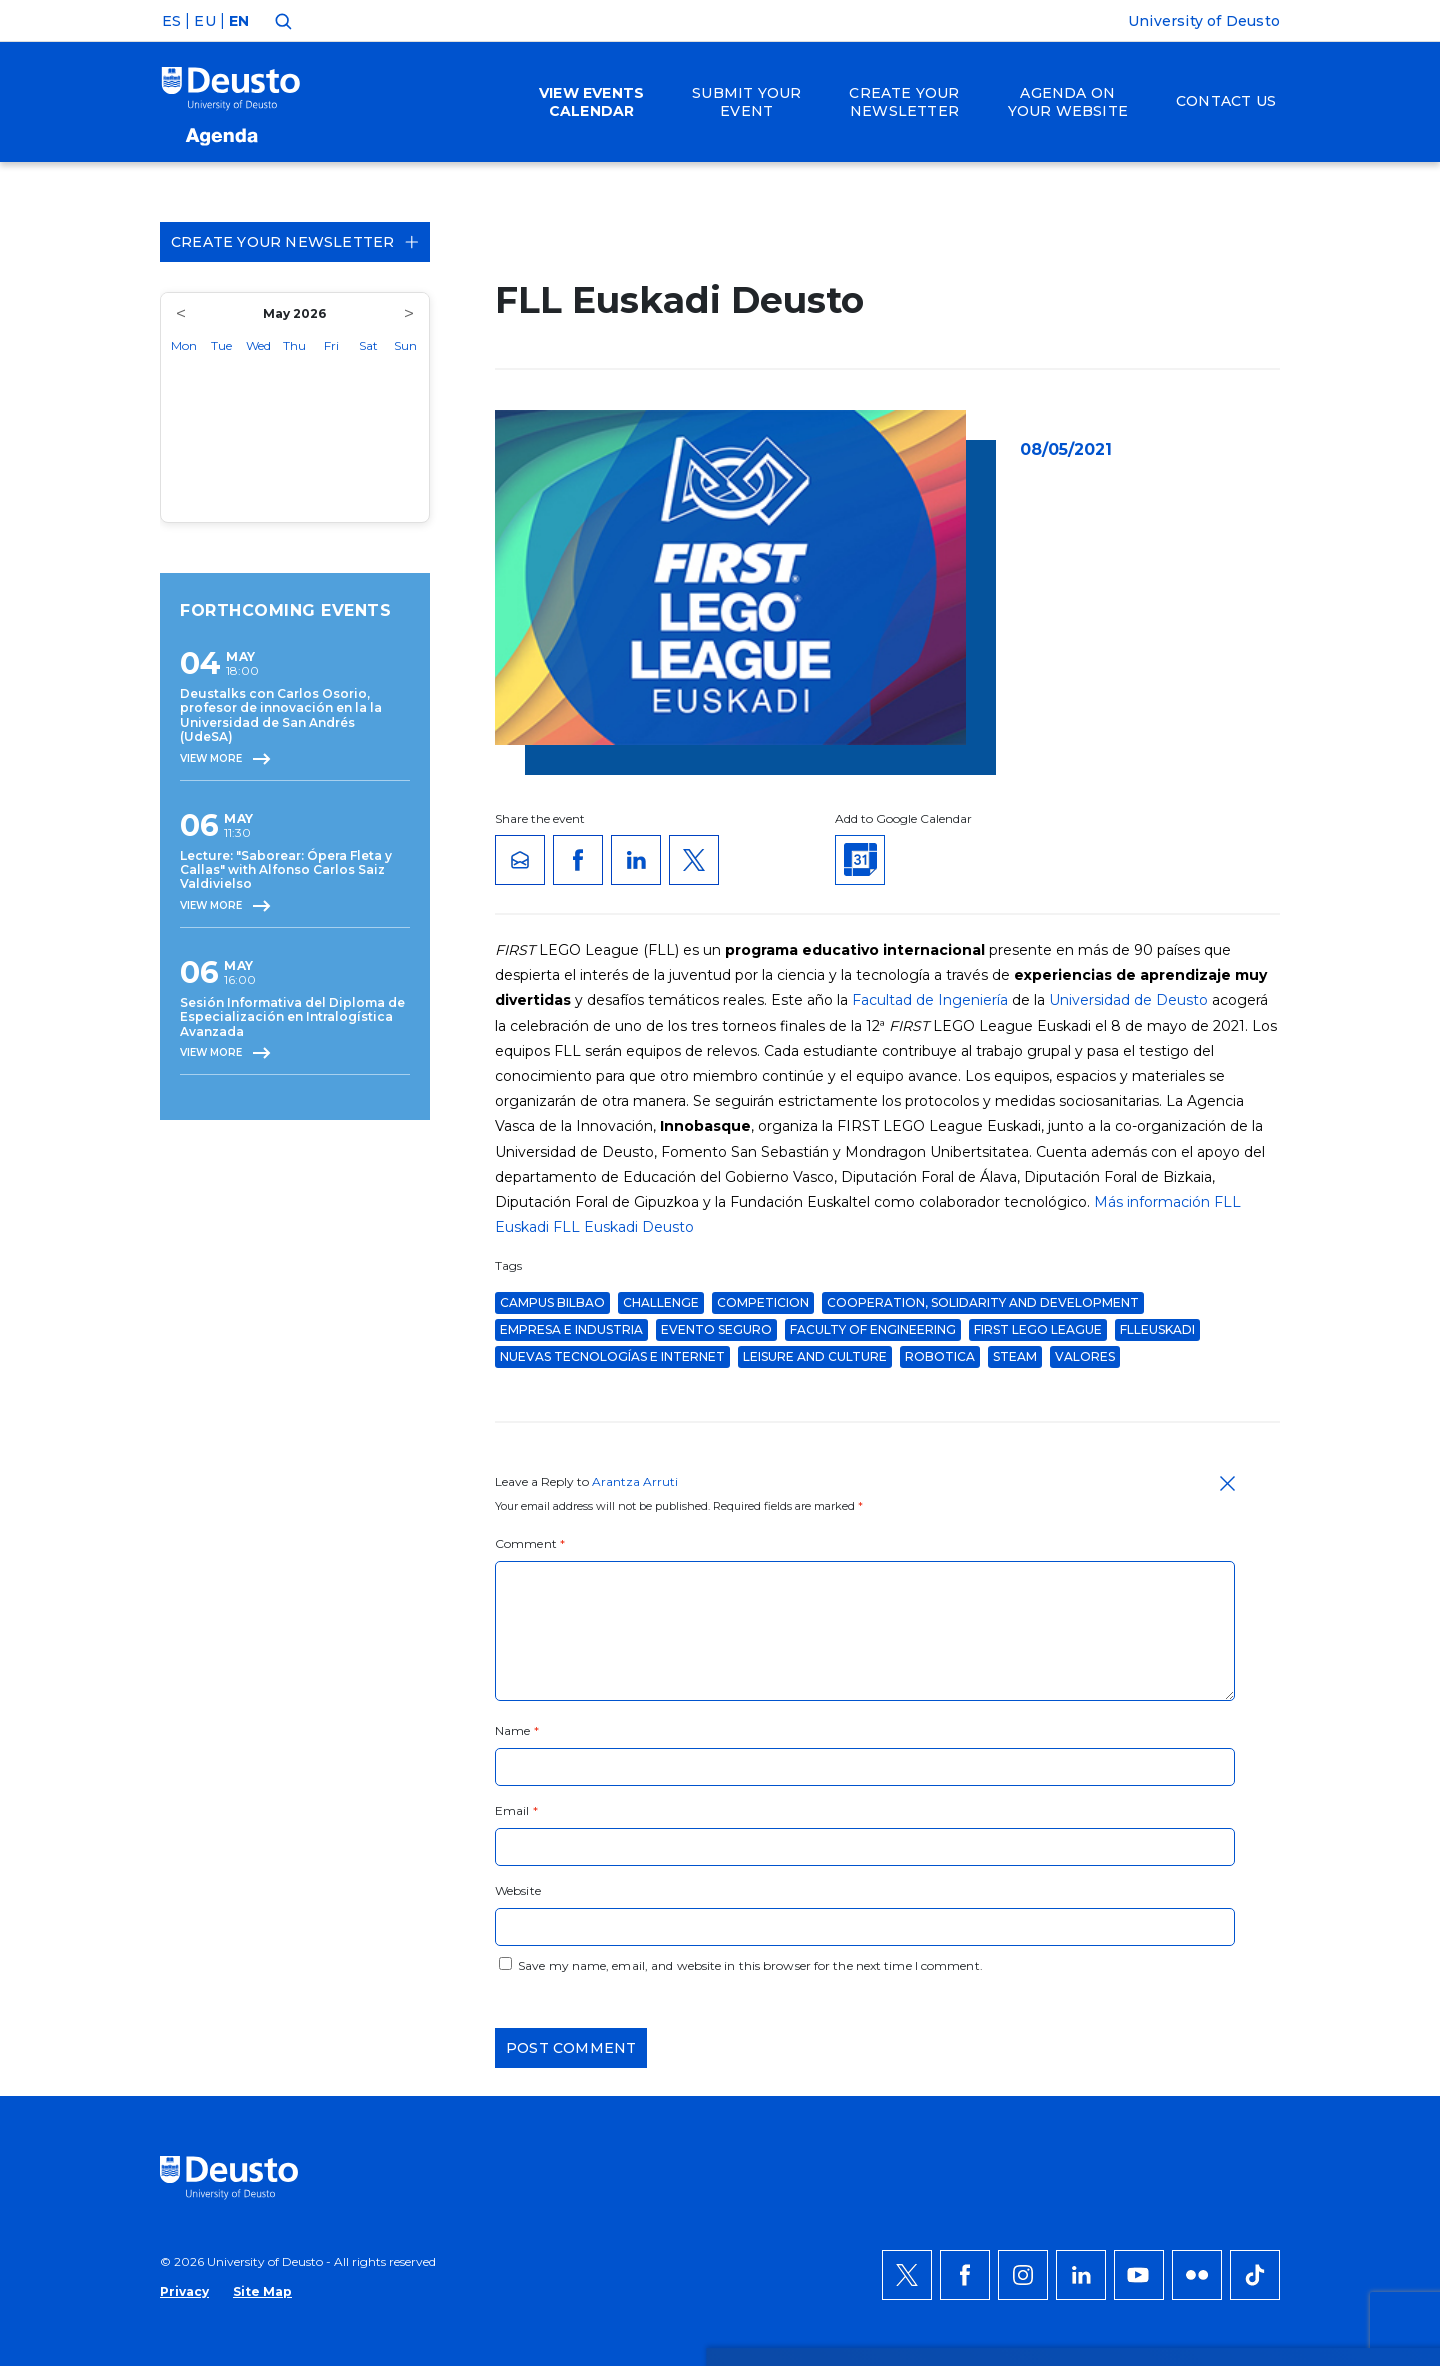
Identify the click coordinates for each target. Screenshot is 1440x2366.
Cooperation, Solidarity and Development (983, 1302)
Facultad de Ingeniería (930, 1000)
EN (239, 21)
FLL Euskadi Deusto (623, 1227)
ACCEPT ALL (1237, 1869)
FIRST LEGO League (1038, 1329)
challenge (661, 1302)
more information (574, 1929)
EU (204, 21)
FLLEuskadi (1157, 1329)
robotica (940, 1356)
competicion (763, 1302)
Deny (1214, 1929)
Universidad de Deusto (1128, 1000)
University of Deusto (1204, 21)
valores (1085, 1356)
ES (171, 21)
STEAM (1015, 1356)
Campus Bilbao (552, 1302)
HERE (932, 1929)
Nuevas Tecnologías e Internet (612, 1356)
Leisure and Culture (815, 1356)
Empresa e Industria (571, 1329)
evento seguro (716, 1329)
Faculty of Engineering (873, 1329)
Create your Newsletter (295, 242)
